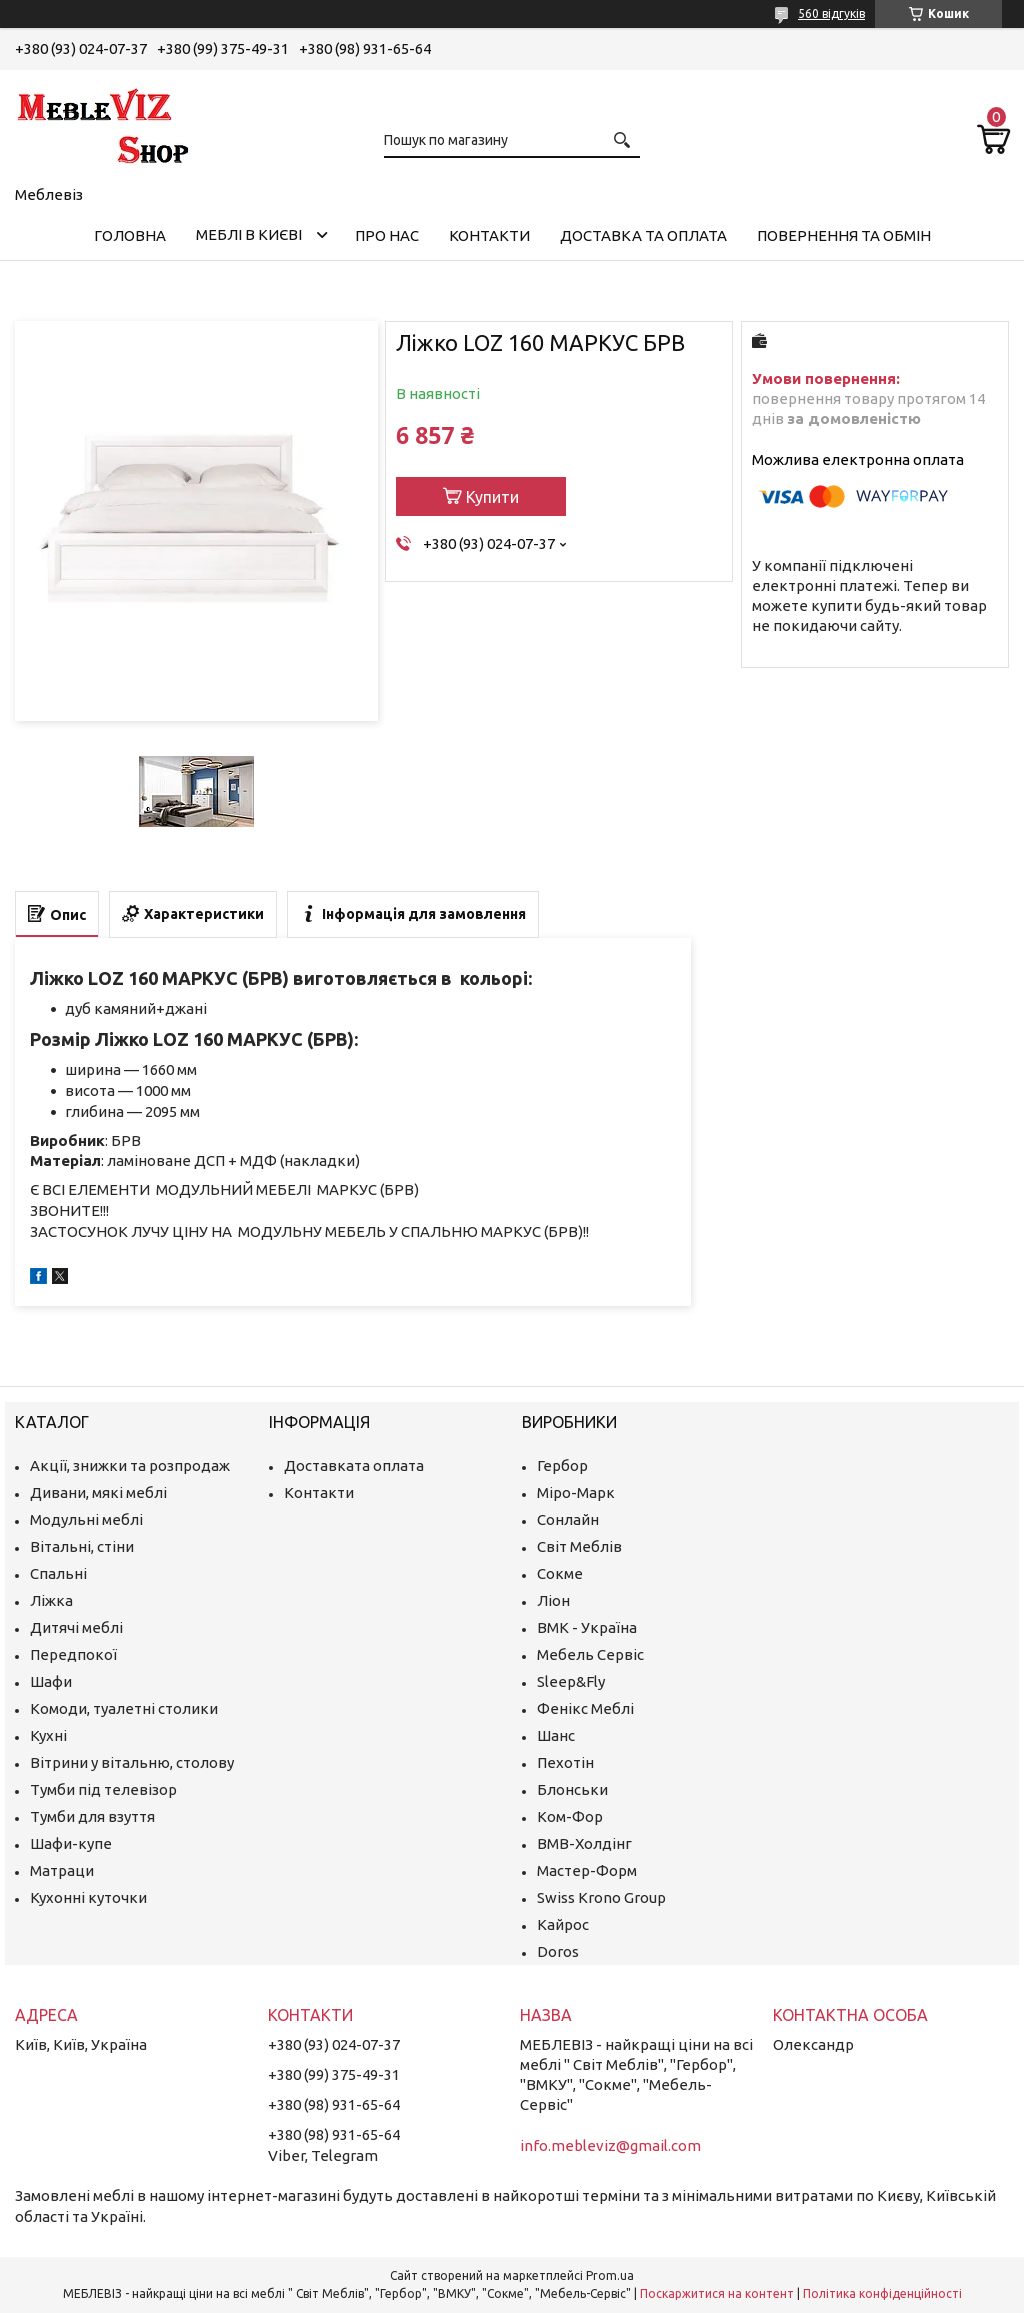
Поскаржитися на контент (717, 2293)
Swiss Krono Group (601, 1897)
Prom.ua (610, 2275)
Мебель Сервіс (590, 1654)
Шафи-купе (71, 1843)
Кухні (48, 1735)
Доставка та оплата (643, 235)
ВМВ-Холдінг (584, 1843)
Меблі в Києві (249, 234)
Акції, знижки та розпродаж (130, 1465)
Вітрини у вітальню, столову (132, 1762)
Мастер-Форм (587, 1870)
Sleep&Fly (571, 1681)
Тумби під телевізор (103, 1789)
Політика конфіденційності (882, 2293)
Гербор (562, 1465)
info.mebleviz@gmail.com (610, 2145)
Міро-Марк (576, 1492)
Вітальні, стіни (82, 1546)
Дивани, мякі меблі (98, 1492)
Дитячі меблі (76, 1627)
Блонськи (572, 1789)
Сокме (560, 1573)
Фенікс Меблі (585, 1708)
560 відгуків (831, 13)
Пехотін (565, 1762)
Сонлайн (568, 1519)
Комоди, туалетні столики (124, 1708)
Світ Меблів (579, 1546)
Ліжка (51, 1600)
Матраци (62, 1870)
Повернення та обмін (844, 235)
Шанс (556, 1735)
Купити (492, 497)
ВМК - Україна (587, 1627)
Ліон (553, 1600)
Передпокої (73, 1654)
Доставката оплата (354, 1465)
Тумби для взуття (92, 1816)
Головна (130, 235)
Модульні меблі (86, 1519)
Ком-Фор (570, 1816)
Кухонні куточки (88, 1897)
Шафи (51, 1681)
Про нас (387, 235)
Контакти (489, 235)
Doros (558, 1951)
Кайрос (563, 1924)
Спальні (58, 1573)
